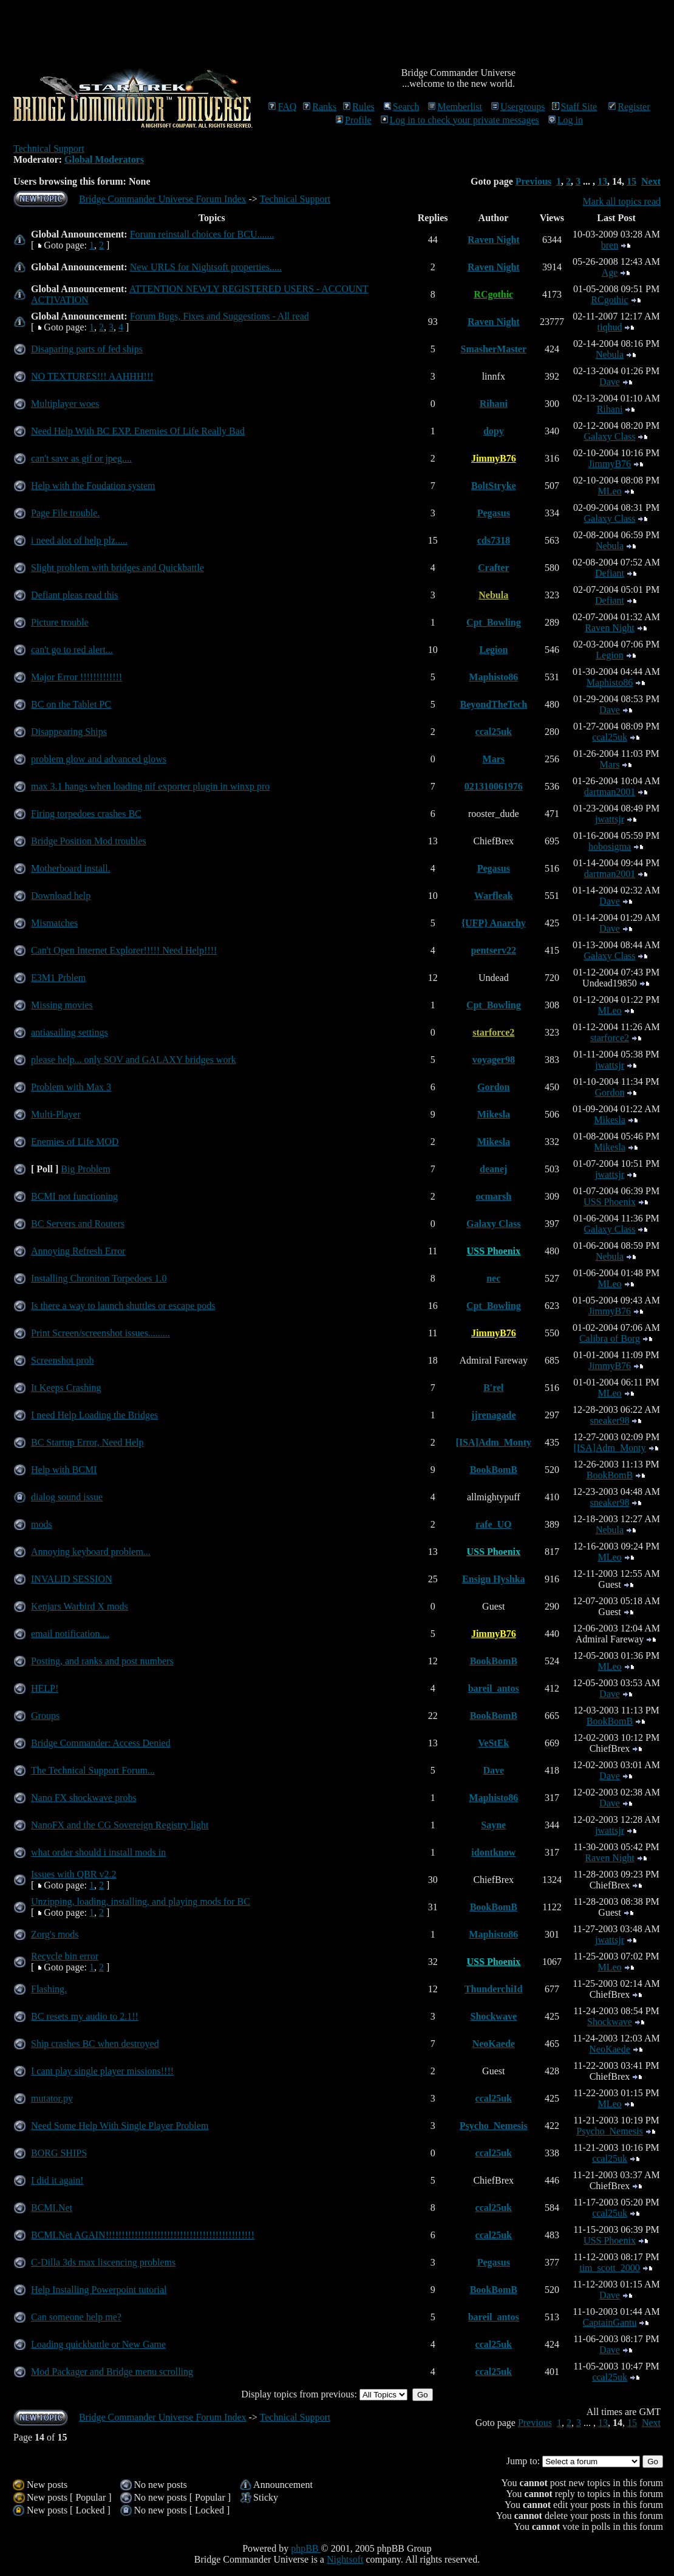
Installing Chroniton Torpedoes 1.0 (98, 1278)
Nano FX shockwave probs (84, 1797)
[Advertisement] (337, 32)
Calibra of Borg (609, 1338)
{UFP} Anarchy (493, 923)
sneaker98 (610, 1420)
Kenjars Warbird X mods (79, 1606)
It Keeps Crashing (66, 1387)
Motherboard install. (71, 868)
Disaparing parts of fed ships (87, 349)
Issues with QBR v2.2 (73, 1874)
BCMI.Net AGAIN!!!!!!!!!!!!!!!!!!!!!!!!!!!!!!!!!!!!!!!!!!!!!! (142, 2235)
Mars (494, 759)
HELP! (44, 1688)
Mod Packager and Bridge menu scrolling (112, 2371)
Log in (565, 120)
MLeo (609, 491)
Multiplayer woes (65, 403)
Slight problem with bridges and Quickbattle (117, 567)
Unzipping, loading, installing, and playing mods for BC (140, 1901)
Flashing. (49, 1989)
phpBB (306, 2548)
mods (41, 1524)
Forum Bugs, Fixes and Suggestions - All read (219, 316)
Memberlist (455, 106)
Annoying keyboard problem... (91, 1551)
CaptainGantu (610, 2322)
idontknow (493, 1852)
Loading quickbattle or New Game (98, 2344)
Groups (45, 1715)
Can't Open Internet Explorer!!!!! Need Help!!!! (124, 950)
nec (493, 1278)
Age (610, 272)
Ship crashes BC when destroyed (95, 2043)
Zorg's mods (55, 1934)
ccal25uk (493, 731)
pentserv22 (493, 950)
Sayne (493, 1825)
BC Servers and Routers (77, 1223)
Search (402, 106)
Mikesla (493, 1114)
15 (631, 181)
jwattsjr (609, 819)
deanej (493, 1169)
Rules (358, 106)
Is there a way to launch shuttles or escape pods (123, 1305)
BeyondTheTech (494, 704)
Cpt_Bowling (493, 622)
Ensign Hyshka (493, 1579)
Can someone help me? (76, 2317)
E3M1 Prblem (58, 977)
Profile (354, 120)
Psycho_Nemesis (494, 2125)
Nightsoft (345, 2559)
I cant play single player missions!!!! (102, 2071)
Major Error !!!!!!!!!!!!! (76, 677)
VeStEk (493, 1743)
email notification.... (70, 1633)
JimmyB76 (493, 458)
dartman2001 (609, 792)
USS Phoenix (610, 1202)
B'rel (493, 1387)
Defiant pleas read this (74, 595)
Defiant (609, 573)
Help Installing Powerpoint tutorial (99, 2289)
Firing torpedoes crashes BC (86, 813)
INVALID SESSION (71, 1579)
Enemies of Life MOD (74, 1141)
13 (602, 181)
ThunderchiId (494, 1989)
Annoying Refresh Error (78, 1251)
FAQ (282, 106)
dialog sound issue (67, 1497)
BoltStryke (493, 485)
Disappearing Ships (69, 731)
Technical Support (48, 148)
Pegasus (493, 513)
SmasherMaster (493, 349)
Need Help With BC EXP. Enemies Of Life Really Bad (138, 431)
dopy (493, 431)
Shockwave (494, 2016)
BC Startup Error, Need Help (87, 1442)
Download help (60, 895)
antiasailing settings (69, 1032)
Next (651, 181)
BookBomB (493, 1469)
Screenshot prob (62, 1360)
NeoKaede (493, 2043)
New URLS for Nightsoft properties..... (206, 267)
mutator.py (52, 2098)
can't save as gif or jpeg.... (81, 458)
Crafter (493, 567)
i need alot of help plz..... (79, 540)
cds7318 (493, 540)
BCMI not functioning (74, 1196)
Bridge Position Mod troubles (88, 841)
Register (629, 106)
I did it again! (57, 2180)
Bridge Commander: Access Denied (101, 1743)
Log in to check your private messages (460, 120)
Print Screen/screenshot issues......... (100, 1333)
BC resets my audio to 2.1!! (84, 2016)
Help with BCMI (64, 1469)
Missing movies (62, 1005)
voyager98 (493, 1059)
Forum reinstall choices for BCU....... (202, 234)
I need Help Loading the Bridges (94, 1415)
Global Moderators (104, 159)
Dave (609, 382)
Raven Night (494, 239)
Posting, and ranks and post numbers (102, 1661)
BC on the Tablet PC (71, 704)
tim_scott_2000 (609, 2268)
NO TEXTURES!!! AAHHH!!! (92, 376)
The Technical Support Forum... (93, 1770)
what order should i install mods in (98, 1852)
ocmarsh (493, 1196)
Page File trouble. (65, 513)
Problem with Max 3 (71, 1087)
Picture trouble (60, 622)
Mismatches (54, 923)
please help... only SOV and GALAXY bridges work (133, 1059)
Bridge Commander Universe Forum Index (163, 199)
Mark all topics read (622, 201)
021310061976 (494, 786)
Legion (493, 649)
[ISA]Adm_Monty (493, 1442)
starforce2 (493, 1032)
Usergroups (518, 106)
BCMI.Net (51, 2207)
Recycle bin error (64, 1956)
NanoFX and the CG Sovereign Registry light (119, 1825)
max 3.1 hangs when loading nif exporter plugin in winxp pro (150, 786)
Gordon (493, 1087)
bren (609, 245)
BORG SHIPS (59, 2153)
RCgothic (493, 294)
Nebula (610, 354)
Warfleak (493, 895)
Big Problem (85, 1169)
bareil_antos (493, 1688)
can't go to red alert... (72, 649)
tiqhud (609, 327)
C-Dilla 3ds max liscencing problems (103, 2262)
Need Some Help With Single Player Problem (119, 2125)
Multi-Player (56, 1114)
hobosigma (609, 846)
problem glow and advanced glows (98, 759)
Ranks (319, 106)
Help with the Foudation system (93, 485)
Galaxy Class (610, 436)
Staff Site (574, 106)
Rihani (494, 403)
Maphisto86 (493, 677)
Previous (533, 181)
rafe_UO (493, 1524)
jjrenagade (493, 1415)
